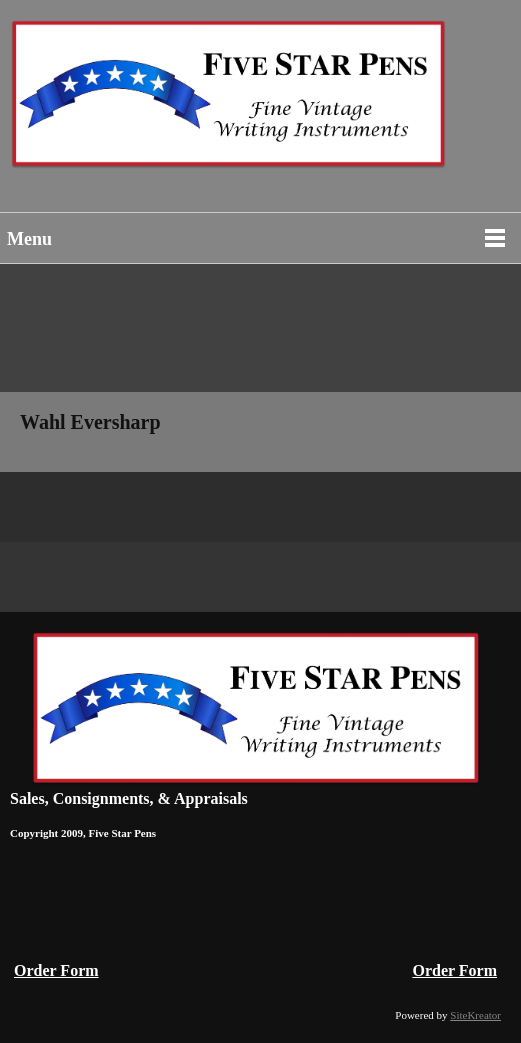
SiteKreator (475, 1015)
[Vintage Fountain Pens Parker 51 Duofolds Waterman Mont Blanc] (260, 103)
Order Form (56, 970)
